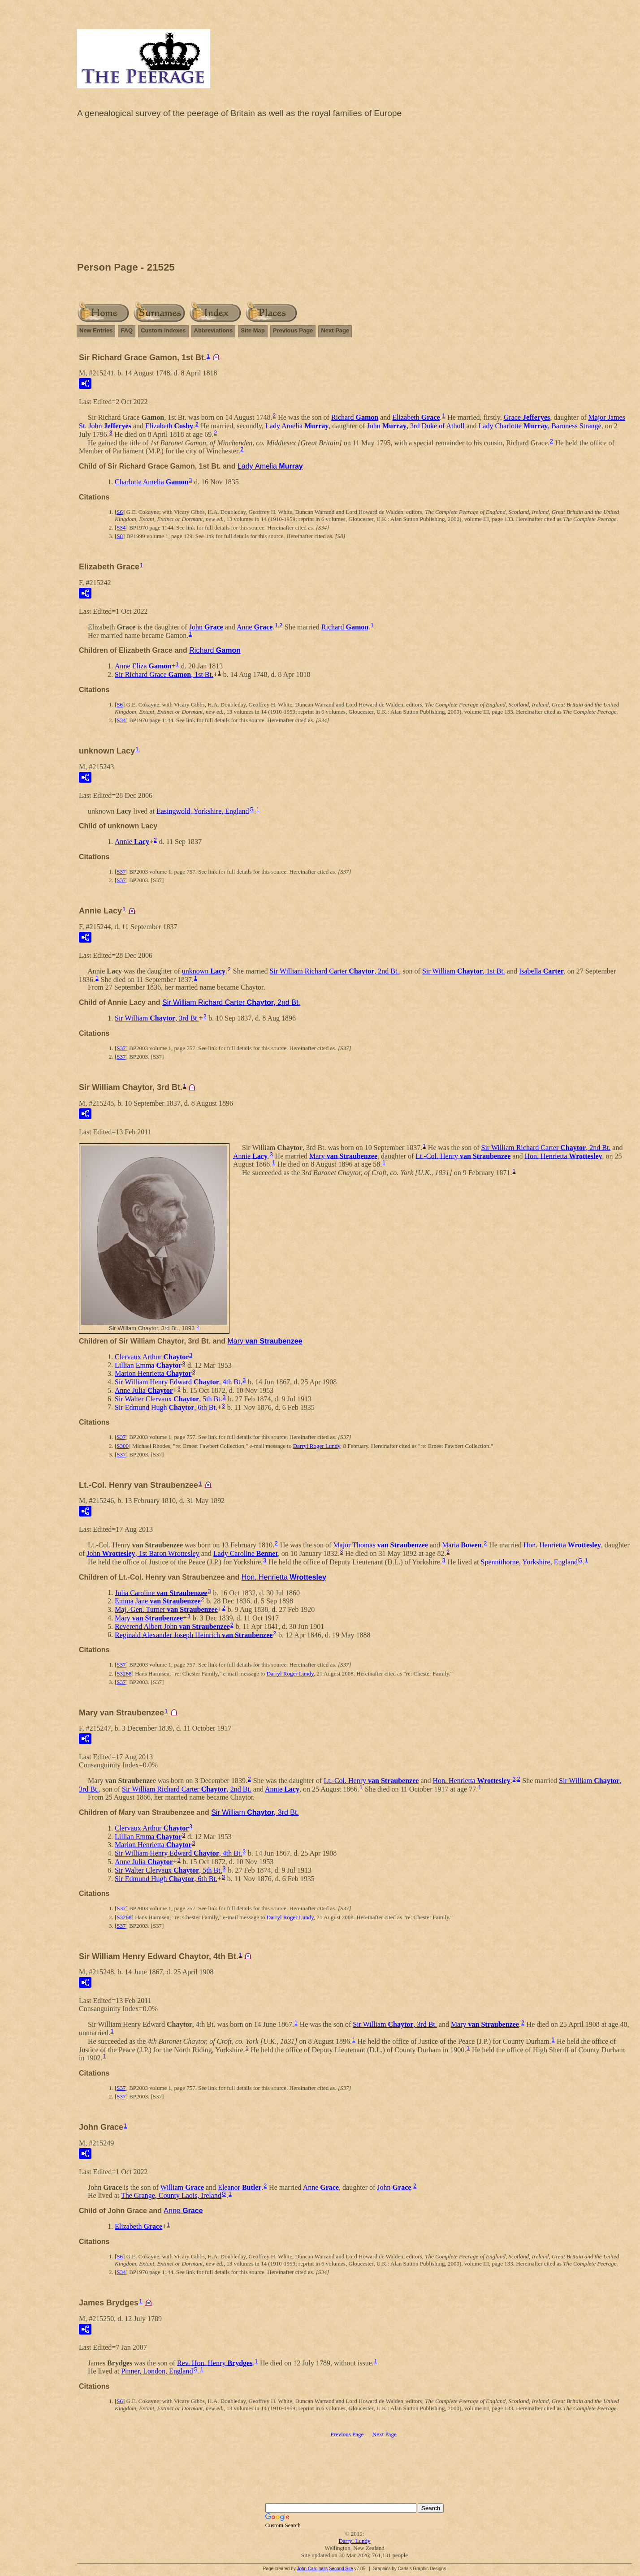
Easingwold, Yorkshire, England (202, 810)
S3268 (124, 1673)
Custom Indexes (163, 330)
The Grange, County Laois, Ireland (171, 2195)
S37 (121, 871)
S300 (123, 1446)
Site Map (252, 330)
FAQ (127, 330)
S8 (120, 536)
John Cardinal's (312, 2568)
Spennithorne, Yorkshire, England (529, 1562)
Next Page (335, 330)
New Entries (95, 330)
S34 (121, 527)
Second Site (341, 2568)
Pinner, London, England (157, 2371)
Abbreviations (213, 330)
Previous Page (293, 330)
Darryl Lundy (354, 2540)
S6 (120, 511)
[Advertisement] (354, 192)
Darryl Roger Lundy (316, 1446)
